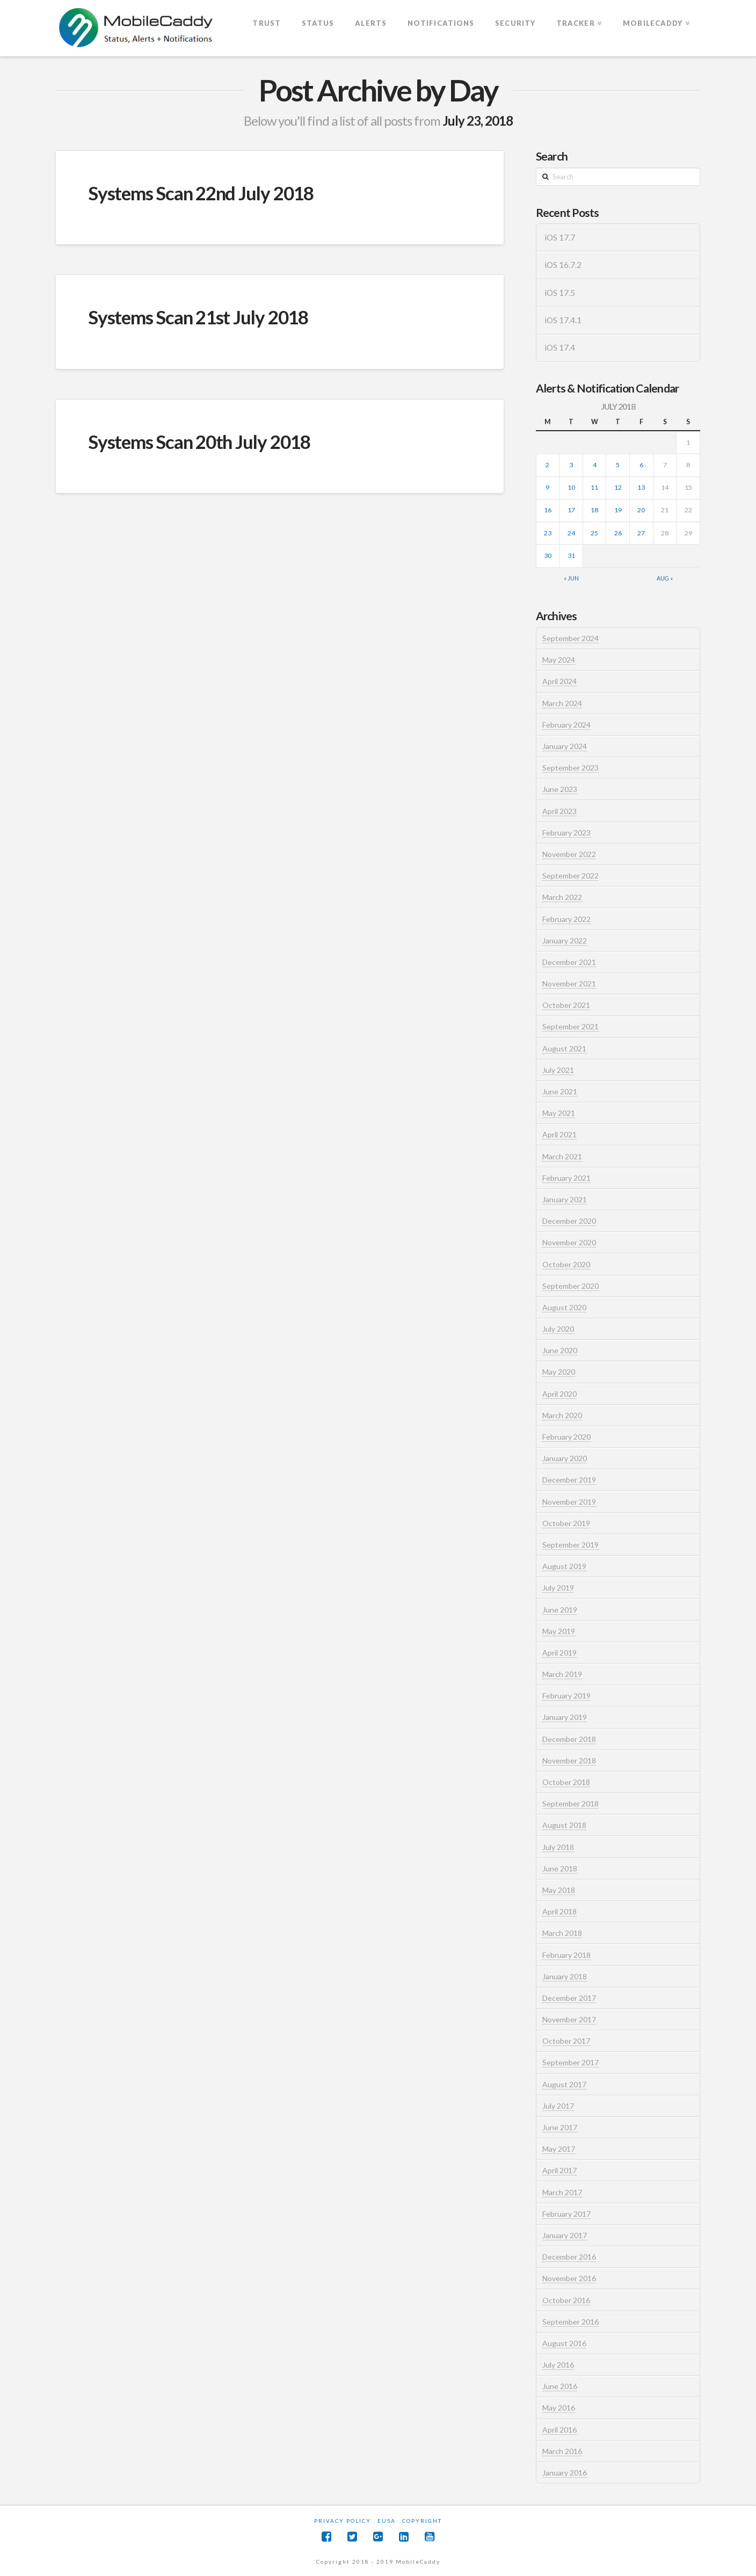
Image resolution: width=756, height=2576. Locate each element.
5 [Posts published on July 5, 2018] (618, 465)
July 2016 (558, 2364)
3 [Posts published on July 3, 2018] (571, 465)
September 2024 (570, 638)
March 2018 (562, 1933)
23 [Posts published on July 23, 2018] (547, 533)
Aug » (665, 578)
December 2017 (569, 1997)
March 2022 (562, 897)
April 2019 (559, 1652)
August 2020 (564, 1307)
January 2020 (564, 1458)
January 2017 (564, 2235)
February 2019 (566, 1695)
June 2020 (559, 1350)
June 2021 (559, 1091)
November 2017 (569, 2019)
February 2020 (566, 1436)
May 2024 (558, 659)
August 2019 (564, 1566)
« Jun (571, 578)
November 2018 (569, 1760)
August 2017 (564, 2084)
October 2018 (566, 1782)
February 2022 (566, 919)
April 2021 (559, 1134)
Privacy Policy (342, 2520)
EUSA (386, 2520)
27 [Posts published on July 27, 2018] (641, 533)
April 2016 (559, 2429)
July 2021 (558, 1070)
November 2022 (569, 854)
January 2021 (564, 1199)
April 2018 (559, 1911)
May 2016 (558, 2407)
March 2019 (562, 1674)
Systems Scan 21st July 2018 (198, 317)
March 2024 (562, 703)
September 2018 (570, 1803)
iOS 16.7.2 (562, 265)
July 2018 (558, 1847)
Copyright (422, 2520)
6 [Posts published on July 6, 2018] (641, 465)
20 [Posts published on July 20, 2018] (641, 510)
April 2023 (559, 811)
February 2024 (566, 724)
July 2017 (558, 2105)
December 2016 (569, 2256)
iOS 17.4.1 (562, 320)
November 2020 (569, 1242)
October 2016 (566, 2300)
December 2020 (569, 1220)
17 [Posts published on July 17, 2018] (571, 510)
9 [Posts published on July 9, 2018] (547, 487)
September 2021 (570, 1026)
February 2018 (566, 1955)
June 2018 (559, 1868)
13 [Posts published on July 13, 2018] (641, 487)
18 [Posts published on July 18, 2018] (594, 510)
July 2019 (558, 1587)
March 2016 (562, 2451)
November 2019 (569, 1501)
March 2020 (562, 1415)
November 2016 (569, 2278)
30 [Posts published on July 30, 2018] (547, 556)
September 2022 (570, 875)
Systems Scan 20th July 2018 (199, 441)
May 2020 (558, 1371)
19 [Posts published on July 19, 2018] (618, 510)
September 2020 (570, 1285)
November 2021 (569, 983)
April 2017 (559, 2170)
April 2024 (559, 681)
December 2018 (569, 1739)
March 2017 (562, 2192)
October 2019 (566, 1523)
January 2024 (564, 746)
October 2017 (566, 2040)
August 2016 (564, 2343)
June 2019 (559, 1609)
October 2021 (566, 1005)
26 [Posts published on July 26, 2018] (618, 533)
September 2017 (570, 2062)
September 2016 (570, 2321)
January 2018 (564, 1976)
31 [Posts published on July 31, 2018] (571, 556)
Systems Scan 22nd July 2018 (201, 193)
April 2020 (559, 1393)
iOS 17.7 (559, 237)
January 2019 (564, 1717)
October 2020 (566, 1264)
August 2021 (564, 1048)
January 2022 (564, 940)
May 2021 (558, 1113)
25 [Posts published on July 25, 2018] (594, 533)
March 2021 (562, 1156)
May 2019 (558, 1631)
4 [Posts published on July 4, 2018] (595, 465)
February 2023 (566, 832)
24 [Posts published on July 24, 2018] (571, 533)
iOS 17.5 (559, 292)
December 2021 (569, 962)
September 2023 (570, 767)
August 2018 (564, 1825)
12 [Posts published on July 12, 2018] (618, 487)
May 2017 (558, 2148)
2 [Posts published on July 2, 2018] (547, 465)
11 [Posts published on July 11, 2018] (594, 487)
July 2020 (558, 1328)
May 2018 (558, 1890)
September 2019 (570, 1544)
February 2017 (566, 2213)
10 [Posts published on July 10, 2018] (571, 487)
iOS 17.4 (559, 347)
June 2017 (559, 2127)
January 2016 (564, 2472)
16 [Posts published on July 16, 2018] (547, 510)
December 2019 (569, 1479)
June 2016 (559, 2386)
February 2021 (566, 1177)
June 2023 (559, 789)
